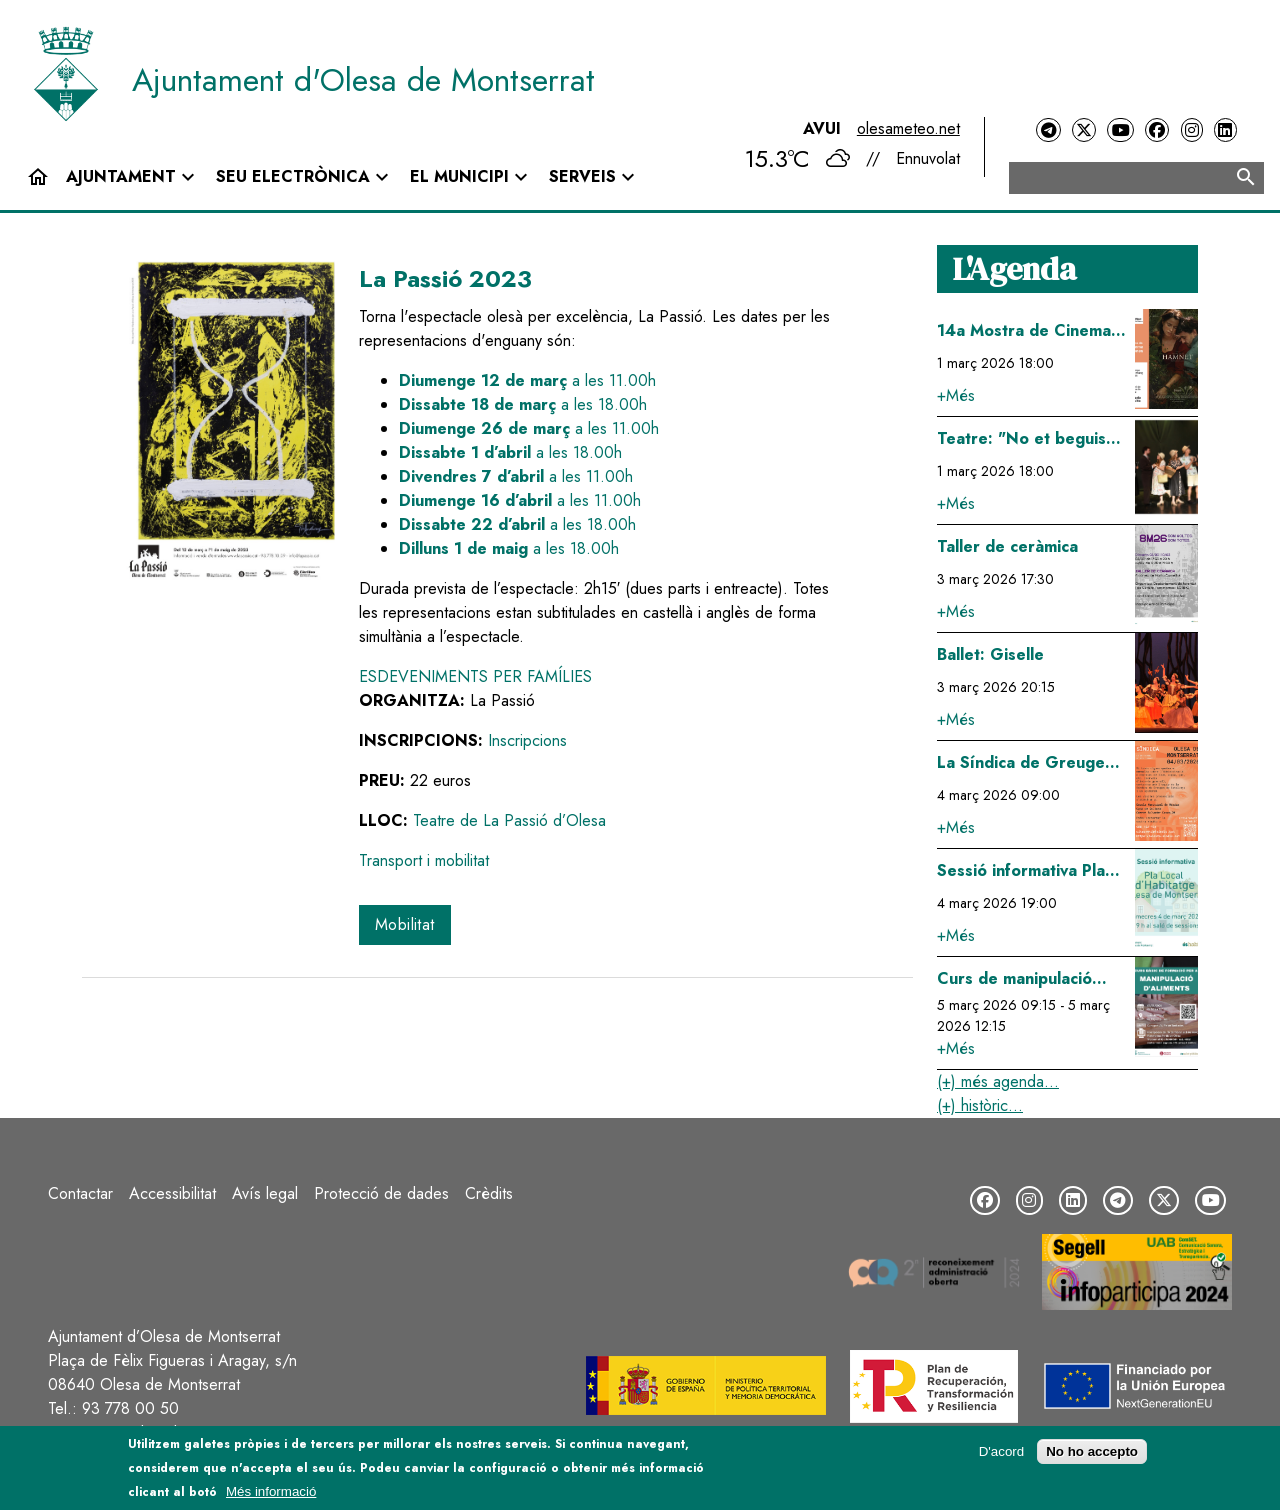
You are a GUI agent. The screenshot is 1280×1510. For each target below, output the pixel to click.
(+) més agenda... (998, 1081)
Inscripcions (527, 740)
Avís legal (265, 1193)
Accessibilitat (172, 1193)
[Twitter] (1084, 130)
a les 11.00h (527, 380)
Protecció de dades (381, 1193)
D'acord (1002, 1451)
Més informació (271, 1491)
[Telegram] (1048, 130)
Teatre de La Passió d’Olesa (509, 820)
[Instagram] (1192, 130)
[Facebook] (1157, 130)
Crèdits (489, 1193)
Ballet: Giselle (990, 654)
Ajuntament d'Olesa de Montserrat (363, 80)
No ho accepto (1092, 1451)
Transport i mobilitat (424, 860)
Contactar (80, 1193)
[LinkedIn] (1225, 130)
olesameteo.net (908, 128)
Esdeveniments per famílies (475, 676)
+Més (956, 395)
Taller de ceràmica (1007, 546)
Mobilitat (405, 924)
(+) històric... (980, 1105)
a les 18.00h (523, 404)
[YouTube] (1120, 130)
